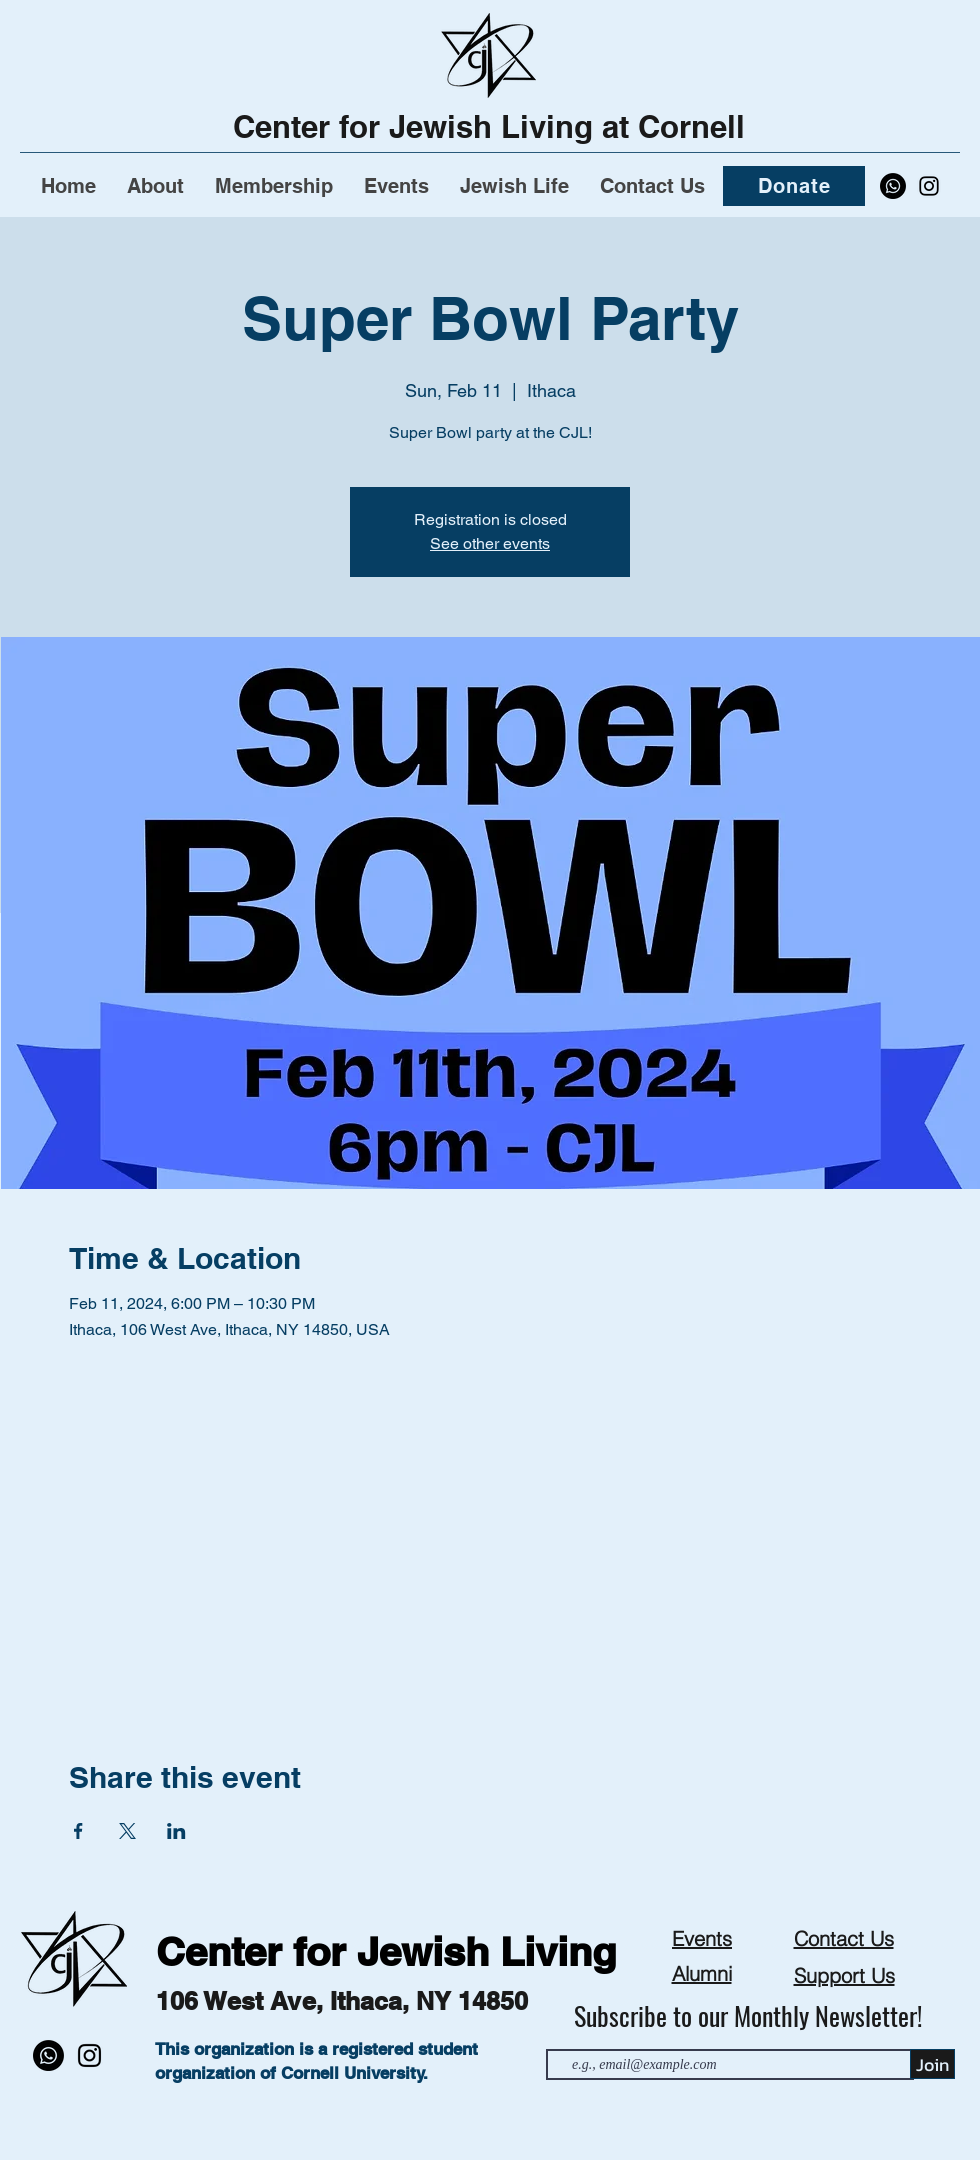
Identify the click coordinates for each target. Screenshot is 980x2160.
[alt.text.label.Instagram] (929, 186)
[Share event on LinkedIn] (176, 1831)
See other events (490, 543)
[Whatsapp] (893, 186)
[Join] (932, 2064)
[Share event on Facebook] (78, 1831)
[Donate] (794, 186)
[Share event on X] (127, 1831)
